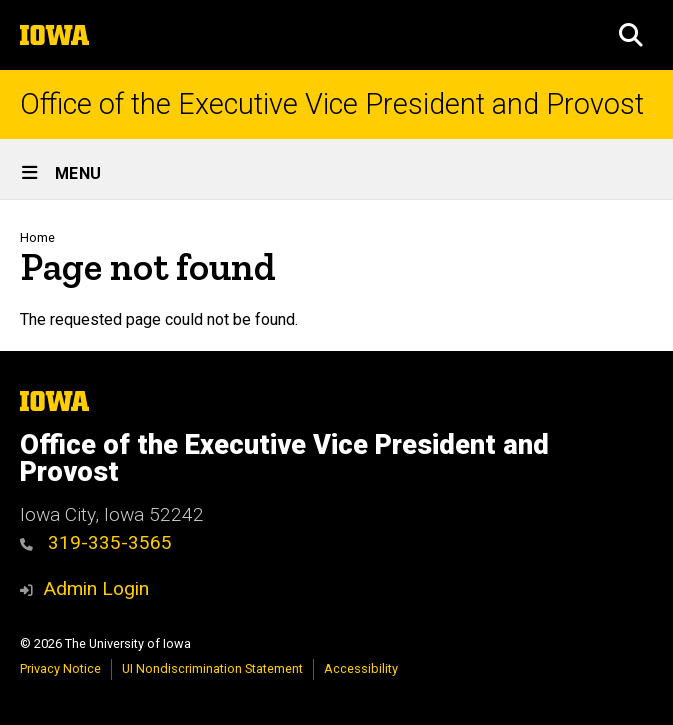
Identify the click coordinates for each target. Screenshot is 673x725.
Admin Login (96, 588)
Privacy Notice (60, 668)
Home (37, 237)
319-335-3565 (96, 542)
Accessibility (361, 668)
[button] (631, 35)
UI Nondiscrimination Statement (212, 668)
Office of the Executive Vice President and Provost (332, 104)
